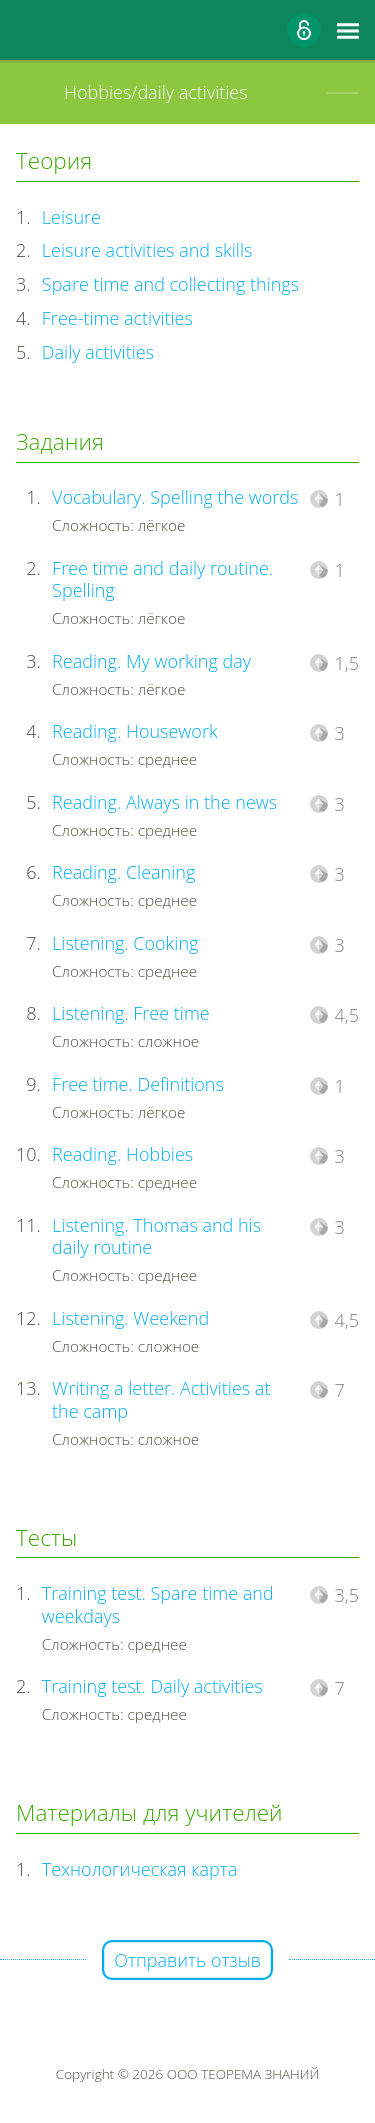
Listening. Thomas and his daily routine (156, 1236)
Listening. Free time (131, 1013)
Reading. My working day (151, 661)
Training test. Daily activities (152, 1686)
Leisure (71, 217)
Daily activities (98, 352)
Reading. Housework (135, 731)
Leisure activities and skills (147, 250)
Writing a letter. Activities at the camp (161, 1399)
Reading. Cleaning (123, 872)
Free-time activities (117, 318)
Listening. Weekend (130, 1318)
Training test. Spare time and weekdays (158, 1604)
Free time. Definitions (138, 1084)
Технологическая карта (140, 1869)
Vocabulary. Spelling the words (175, 497)
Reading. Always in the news (164, 802)
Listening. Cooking (125, 943)
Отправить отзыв (187, 1960)
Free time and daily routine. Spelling (162, 579)
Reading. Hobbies (122, 1154)
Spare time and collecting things (170, 284)
